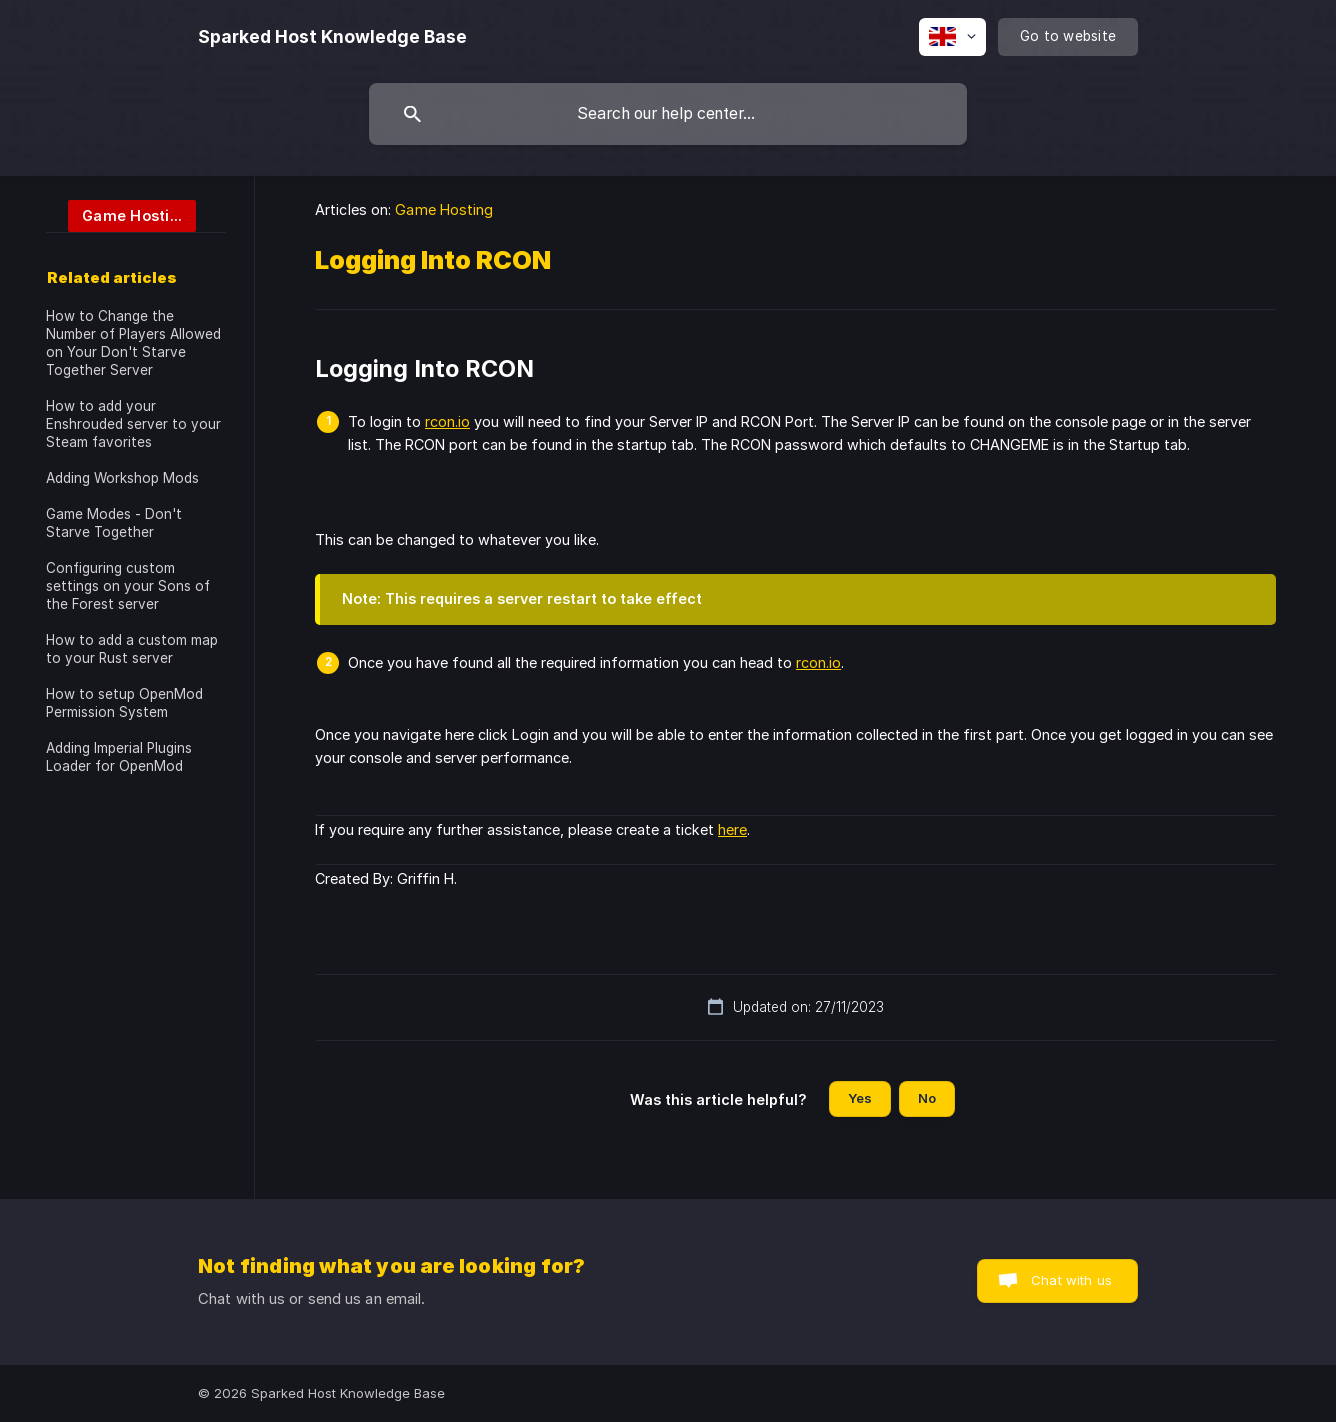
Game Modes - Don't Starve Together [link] (114, 523)
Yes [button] (860, 1098)
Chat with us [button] (1071, 1280)
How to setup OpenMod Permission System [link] (124, 703)
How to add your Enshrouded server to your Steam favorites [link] (133, 424)
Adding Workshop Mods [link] (122, 478)
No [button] (927, 1098)
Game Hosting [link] (444, 209)
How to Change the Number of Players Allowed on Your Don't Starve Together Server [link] (133, 343)
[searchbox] (668, 114)
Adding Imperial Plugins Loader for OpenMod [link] (119, 757)
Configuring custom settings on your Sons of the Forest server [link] (128, 586)
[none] (332, 37)
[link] (121, 214)
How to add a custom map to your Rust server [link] (132, 649)
